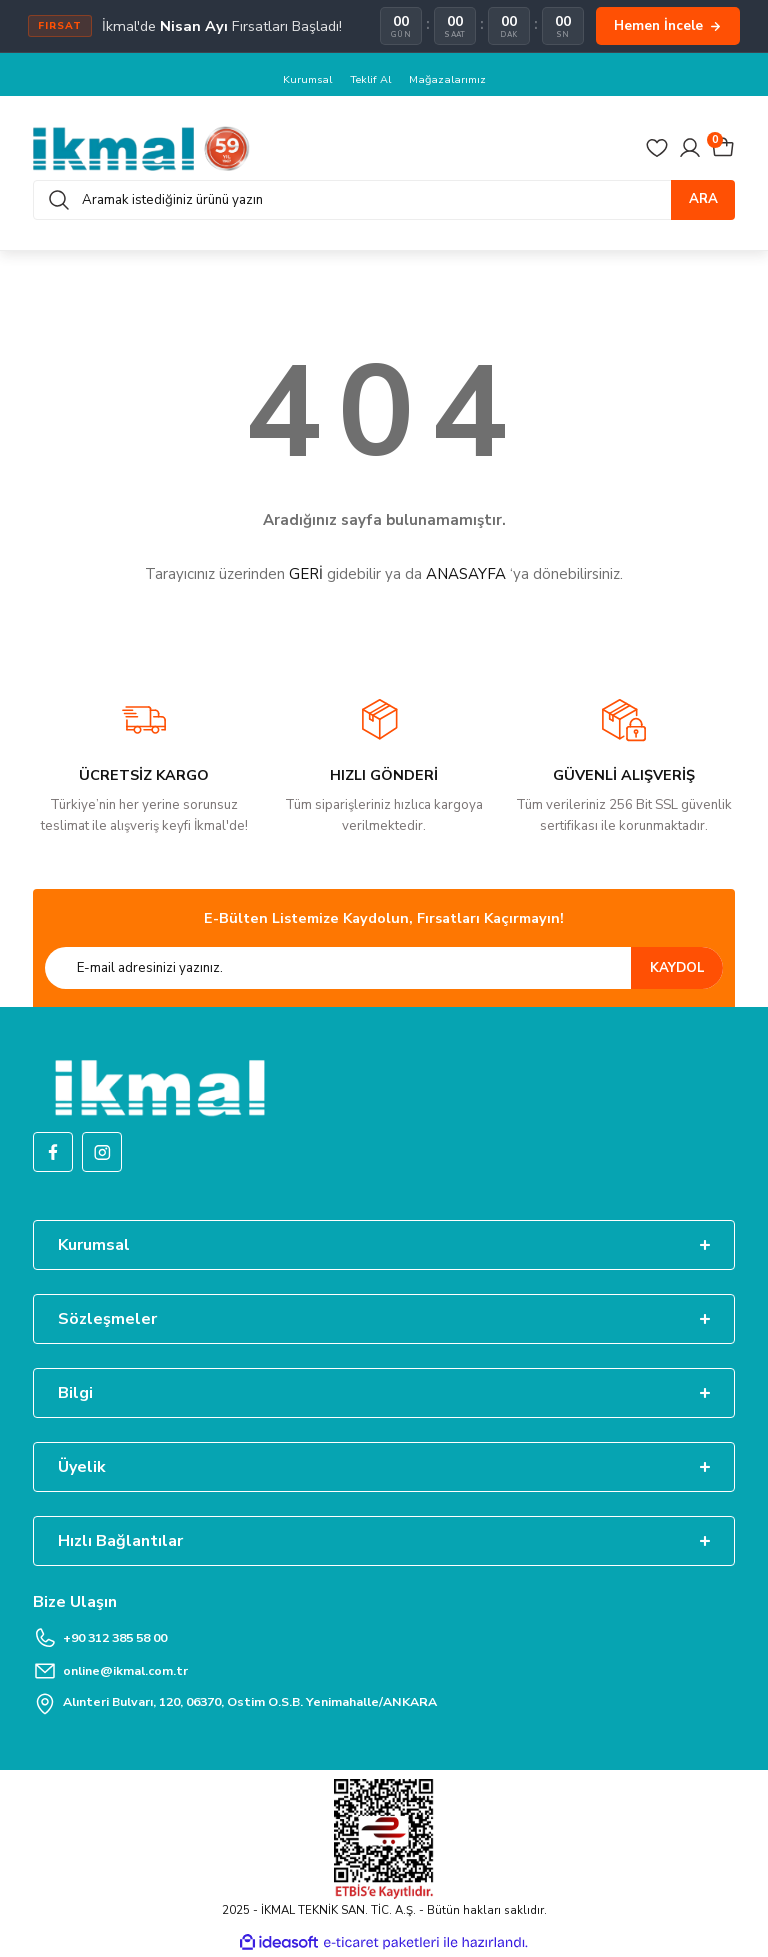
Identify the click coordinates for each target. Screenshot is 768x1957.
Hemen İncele (668, 25)
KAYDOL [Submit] (677, 968)
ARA (703, 200)
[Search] (384, 200)
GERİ (306, 575)
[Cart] (723, 149)
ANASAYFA (466, 575)
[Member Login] (690, 149)
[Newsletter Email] (384, 969)
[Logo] (141, 148)
